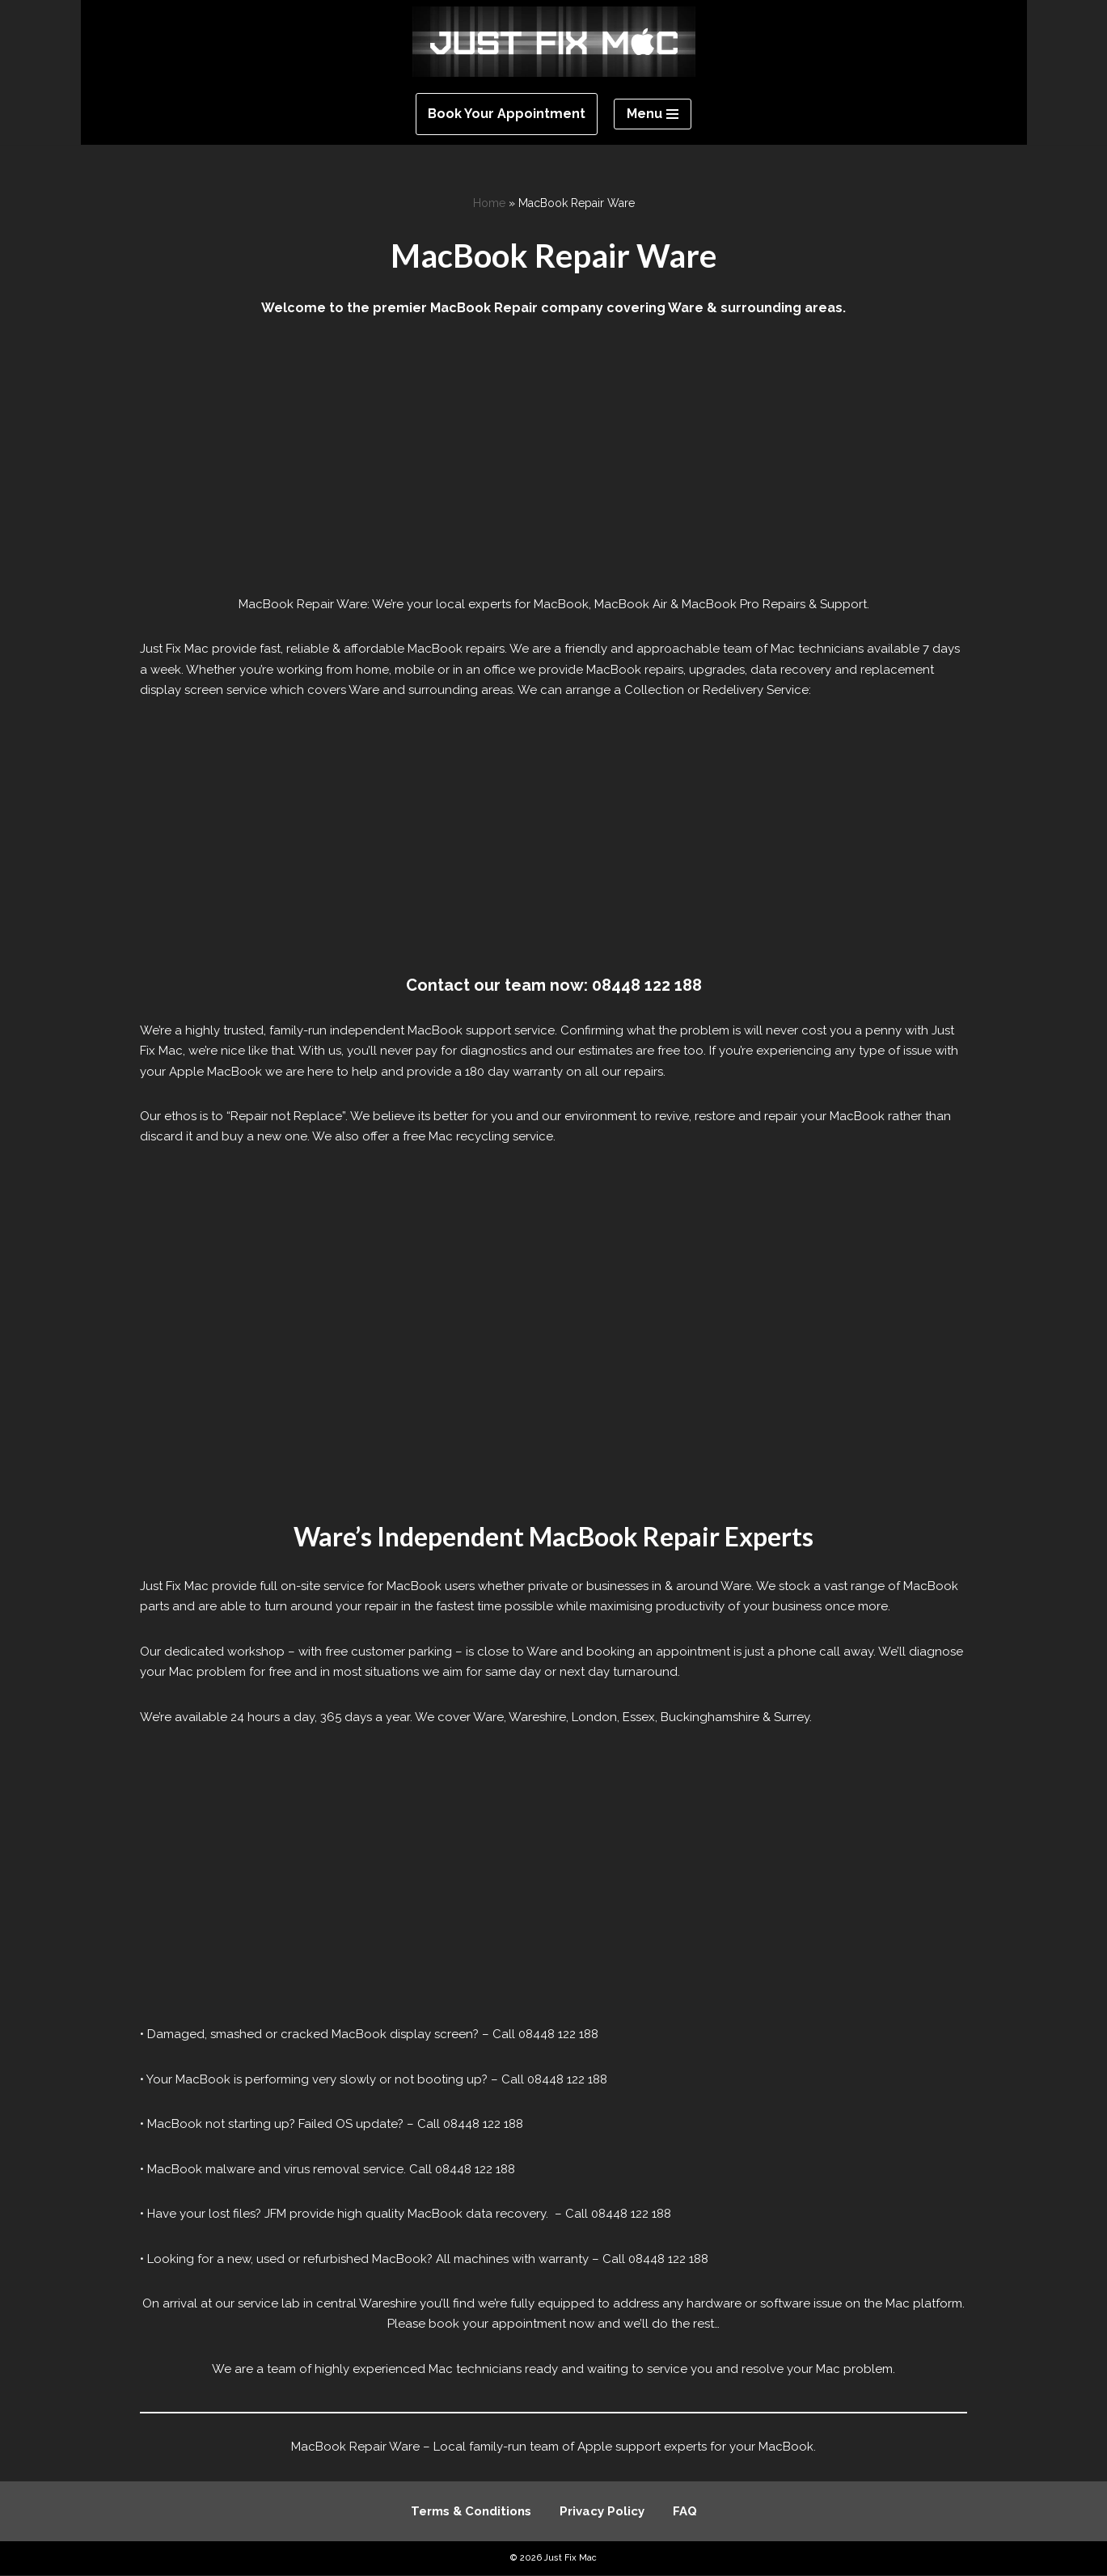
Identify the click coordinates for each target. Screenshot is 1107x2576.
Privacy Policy (602, 2512)
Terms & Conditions (471, 2512)
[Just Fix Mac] (553, 41)
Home (489, 203)
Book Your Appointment (506, 113)
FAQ (685, 2512)
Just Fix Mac (570, 2558)
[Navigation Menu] (652, 114)
